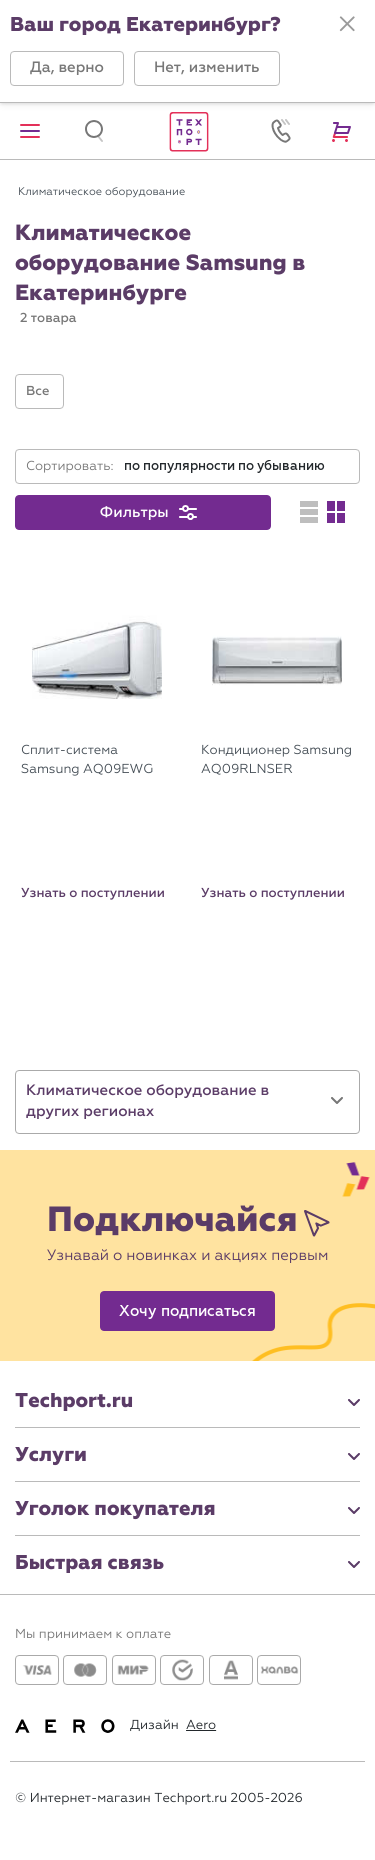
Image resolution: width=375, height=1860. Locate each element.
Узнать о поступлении (93, 893)
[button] (67, 68)
